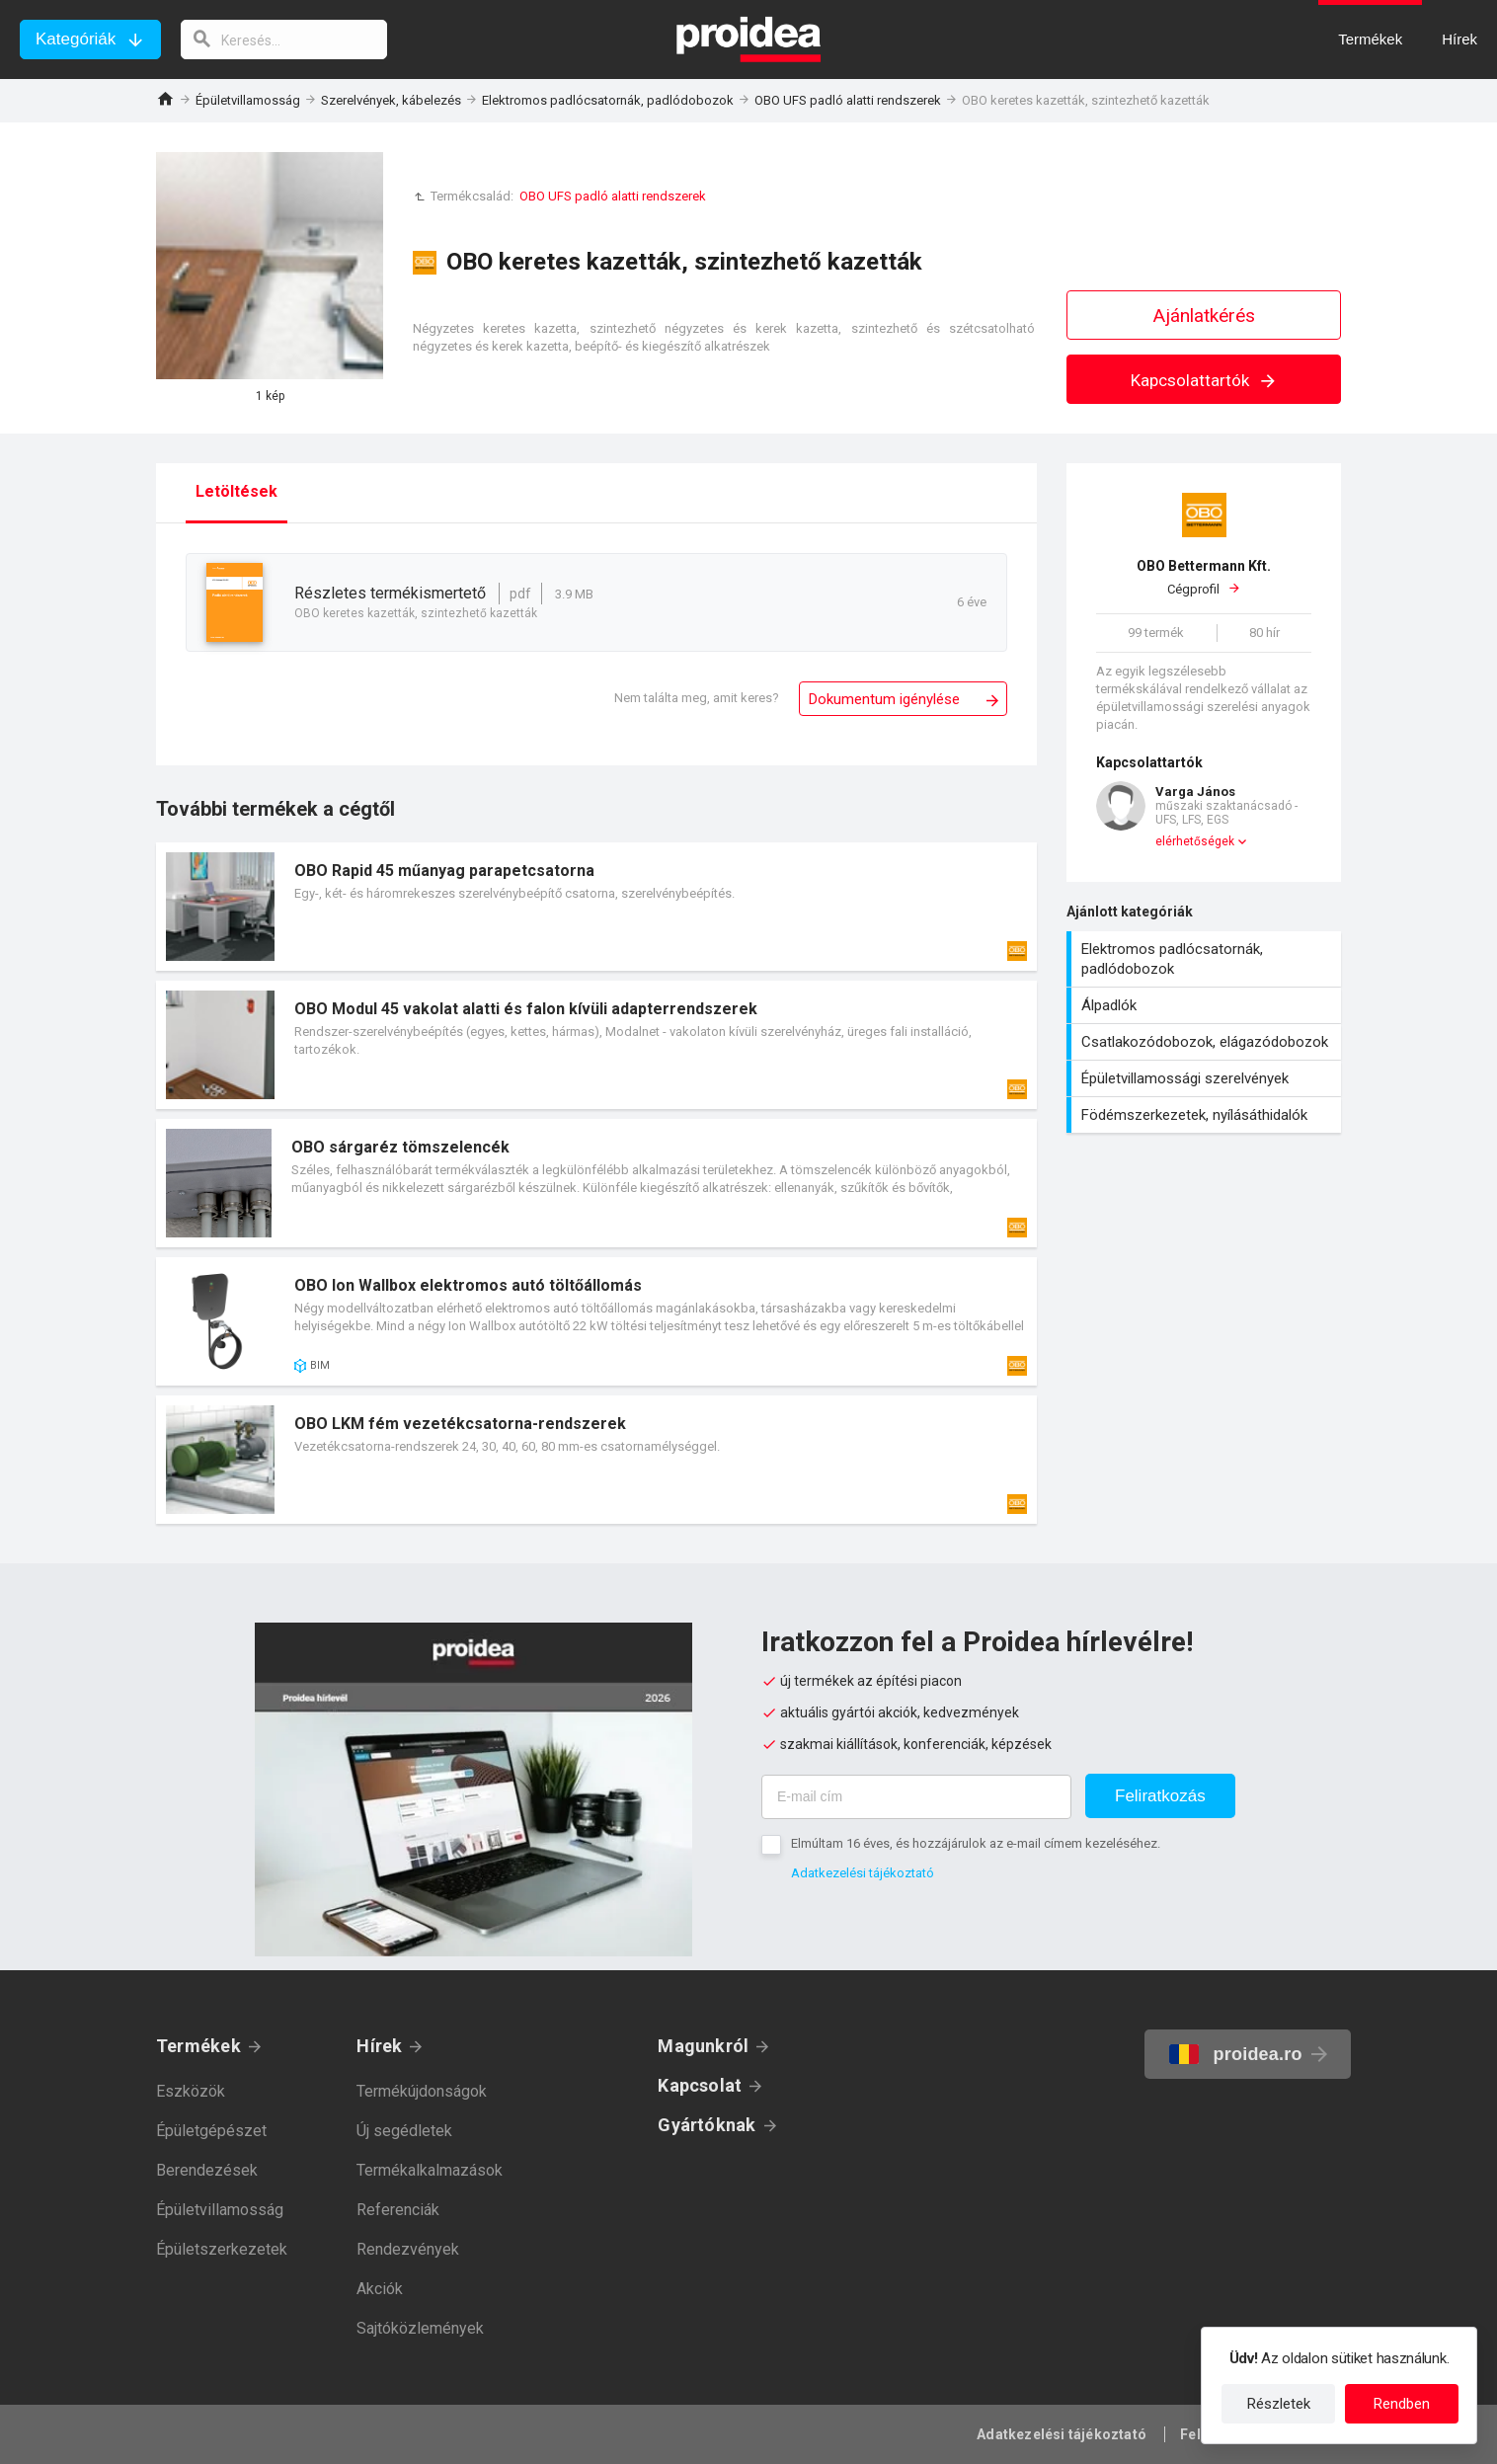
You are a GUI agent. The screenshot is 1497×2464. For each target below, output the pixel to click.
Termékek (198, 2045)
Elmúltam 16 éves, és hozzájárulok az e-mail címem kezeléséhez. (975, 1843)
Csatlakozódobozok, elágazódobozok (1206, 1042)
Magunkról (703, 2045)
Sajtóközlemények (420, 2328)
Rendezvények (407, 2249)
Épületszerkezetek (221, 2249)
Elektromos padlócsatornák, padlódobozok (608, 100)
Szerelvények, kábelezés (391, 100)
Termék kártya (596, 906)
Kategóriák (76, 39)
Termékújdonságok (421, 2091)
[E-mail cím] (916, 1797)
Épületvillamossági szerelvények (1206, 1078)
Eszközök (190, 2091)
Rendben (1402, 2404)
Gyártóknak (706, 2124)
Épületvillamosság (248, 100)
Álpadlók (1206, 1005)
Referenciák (397, 2209)
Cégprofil (1203, 576)
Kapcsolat (700, 2085)
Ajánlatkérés (1204, 315)
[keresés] (284, 39)
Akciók (379, 2288)
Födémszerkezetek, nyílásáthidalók (1206, 1115)
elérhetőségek (1194, 841)
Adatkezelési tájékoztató (862, 1873)
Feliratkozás (1160, 1796)
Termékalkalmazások (429, 2170)
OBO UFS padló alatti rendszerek (847, 100)
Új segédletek (404, 2130)
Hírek (379, 2045)
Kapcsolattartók (1204, 380)
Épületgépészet (211, 2130)
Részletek (1278, 2404)
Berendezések (207, 2170)
